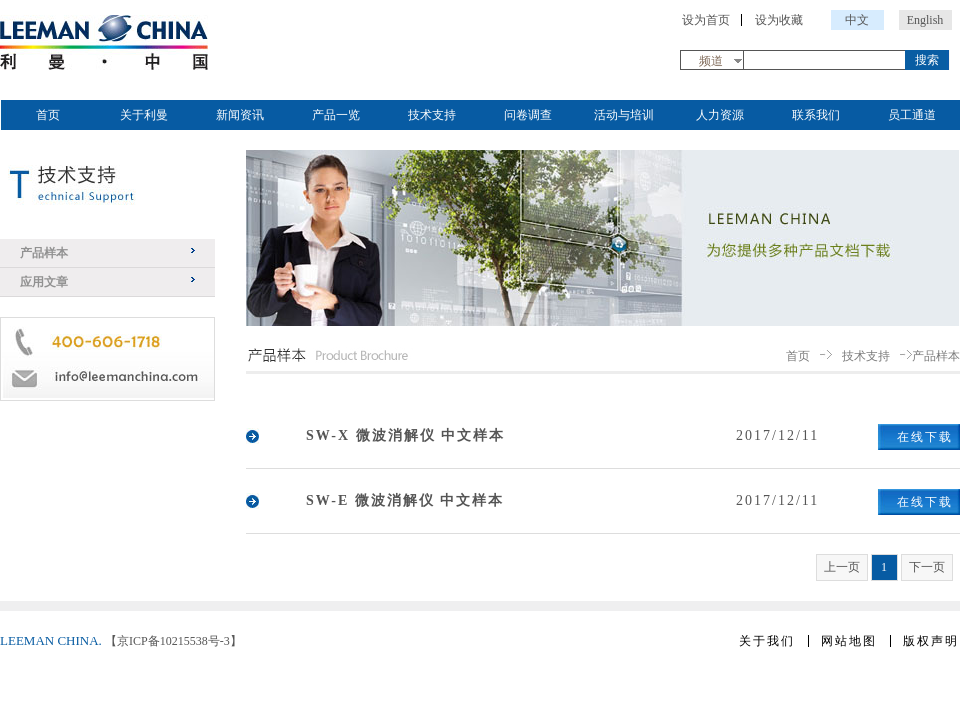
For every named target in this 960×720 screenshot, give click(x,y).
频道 (711, 61)
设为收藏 (779, 20)
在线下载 (925, 437)
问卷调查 (528, 115)
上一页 (842, 567)
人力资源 (720, 115)
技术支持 (432, 115)
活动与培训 (624, 115)
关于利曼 (144, 115)
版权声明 (931, 641)
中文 (857, 20)
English (925, 20)
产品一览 (336, 115)
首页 (48, 115)
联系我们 (816, 115)
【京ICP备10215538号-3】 (173, 641)
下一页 (927, 567)
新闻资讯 (240, 115)
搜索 (927, 60)
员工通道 (912, 115)
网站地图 (849, 641)
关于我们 (767, 641)
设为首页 (706, 20)
